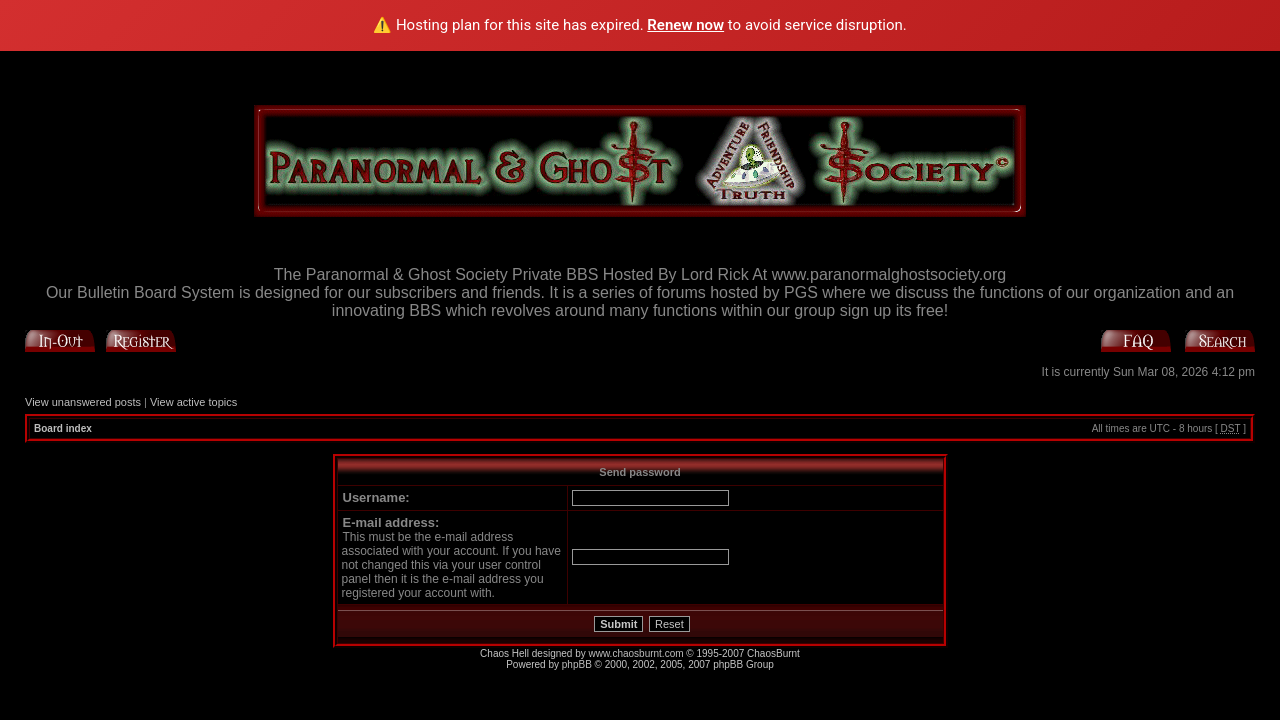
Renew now (685, 25)
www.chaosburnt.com (636, 653)
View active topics (193, 402)
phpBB (577, 664)
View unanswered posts (83, 402)
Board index (63, 428)
